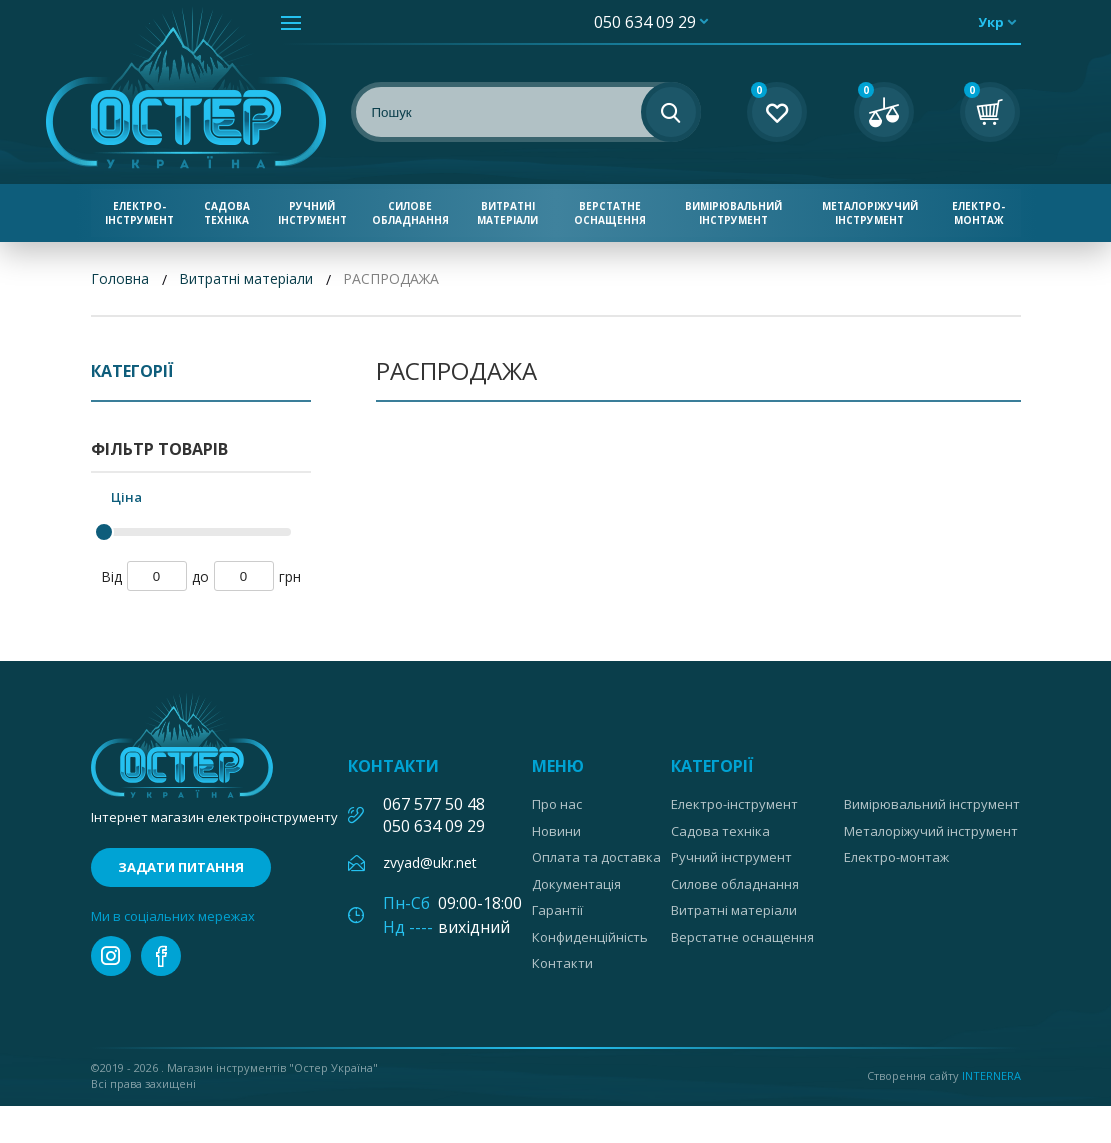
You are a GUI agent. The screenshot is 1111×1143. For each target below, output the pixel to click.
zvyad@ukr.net (430, 862)
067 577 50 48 (434, 804)
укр (991, 22)
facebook (161, 956)
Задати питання (181, 867)
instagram (111, 956)
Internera (991, 1075)
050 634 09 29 (645, 22)
